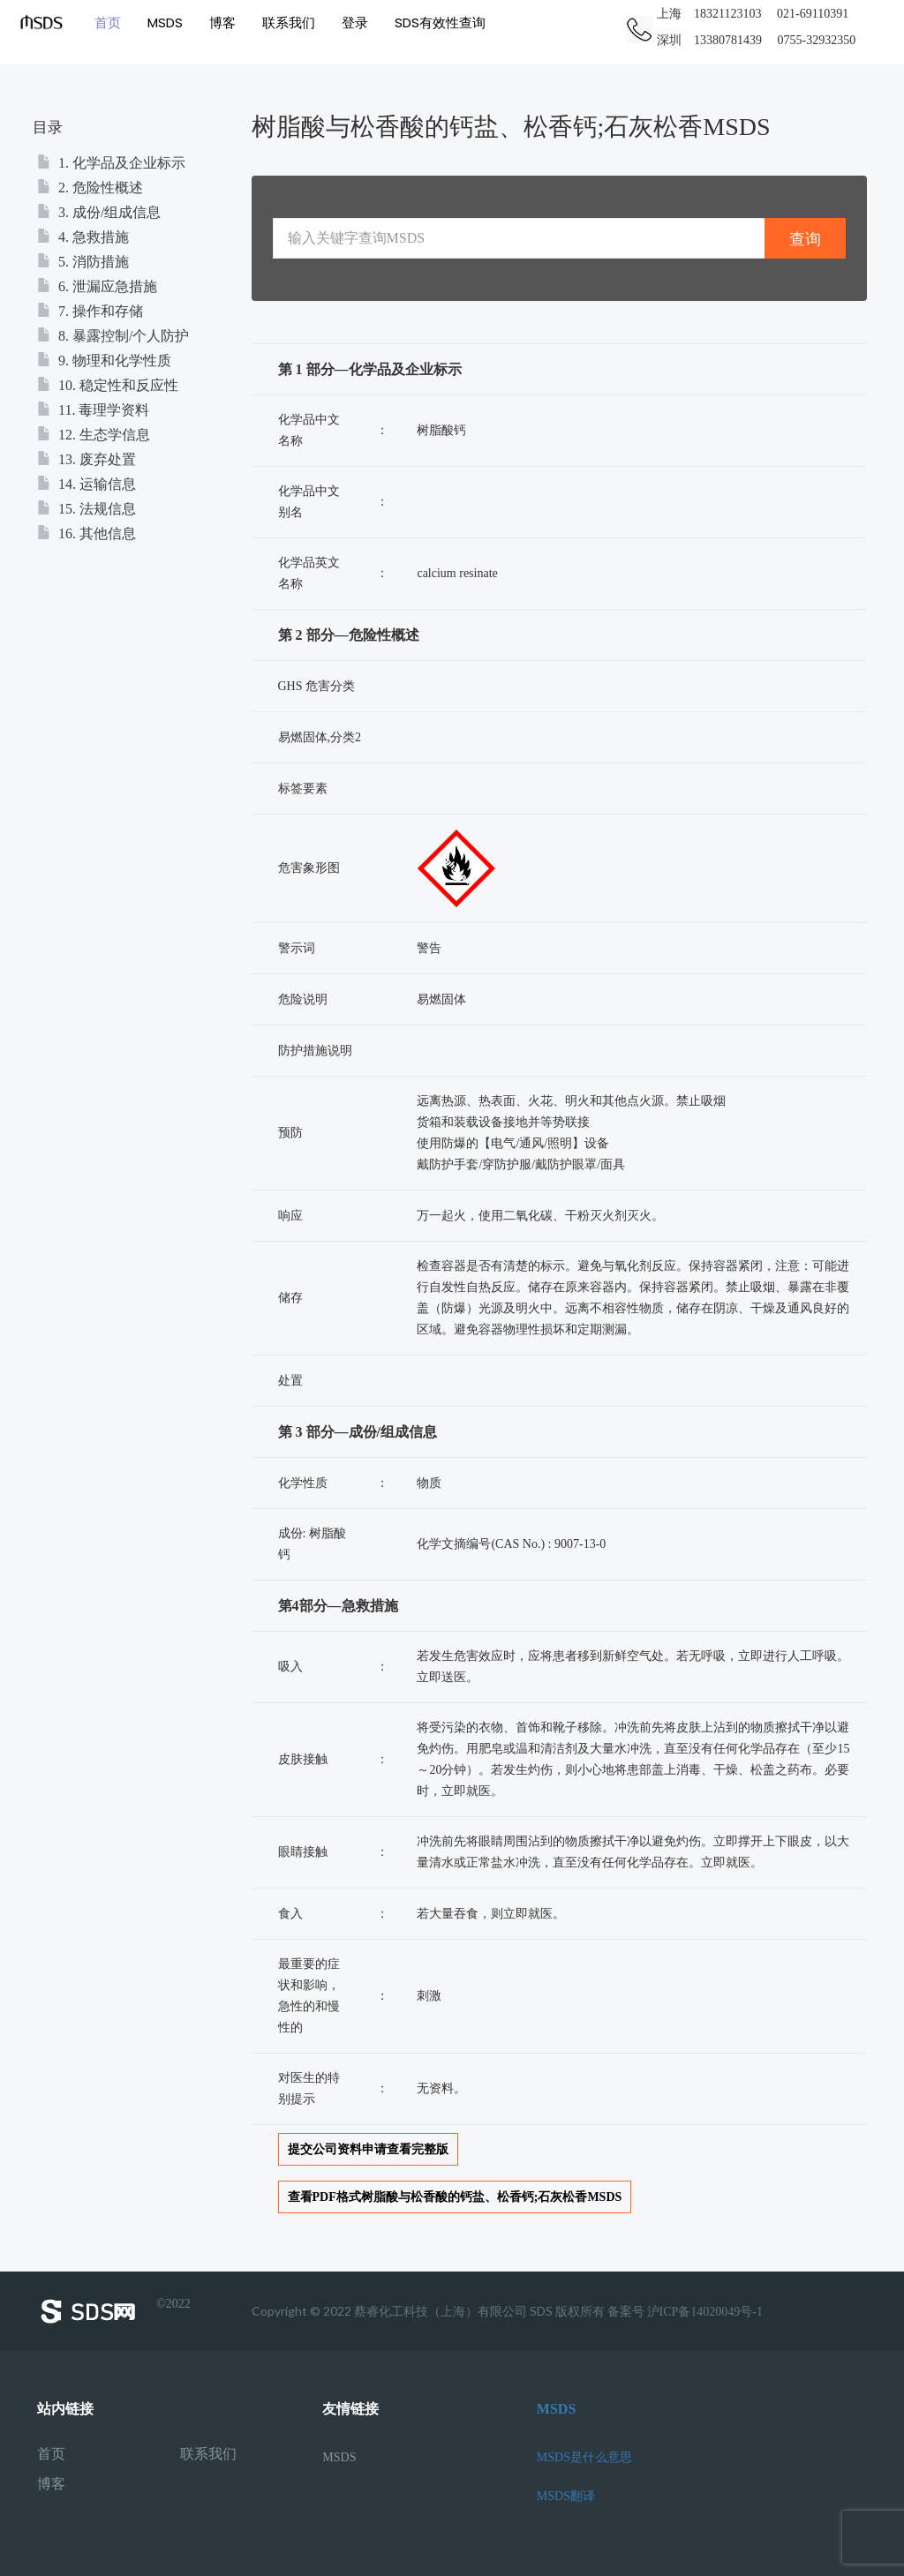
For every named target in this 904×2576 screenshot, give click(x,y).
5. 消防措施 (83, 261)
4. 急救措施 (83, 236)
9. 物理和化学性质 (104, 360)
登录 (353, 21)
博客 (220, 21)
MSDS (163, 21)
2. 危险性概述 (90, 187)
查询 (805, 239)
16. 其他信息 (86, 533)
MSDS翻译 (566, 2496)
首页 (106, 21)
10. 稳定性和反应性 (107, 385)
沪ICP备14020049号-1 (705, 2311)
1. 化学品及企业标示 (111, 162)
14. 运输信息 (86, 484)
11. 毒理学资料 (93, 409)
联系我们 (286, 21)
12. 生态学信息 (93, 434)
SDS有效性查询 (438, 21)
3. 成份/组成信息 (99, 212)
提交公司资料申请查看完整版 (368, 2149)
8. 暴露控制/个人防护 (113, 335)
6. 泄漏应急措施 (97, 286)
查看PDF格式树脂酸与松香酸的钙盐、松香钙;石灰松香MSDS (455, 2197)
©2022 (114, 2311)
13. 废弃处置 (86, 459)
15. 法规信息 (86, 508)
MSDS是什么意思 (584, 2457)
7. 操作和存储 (90, 311)
